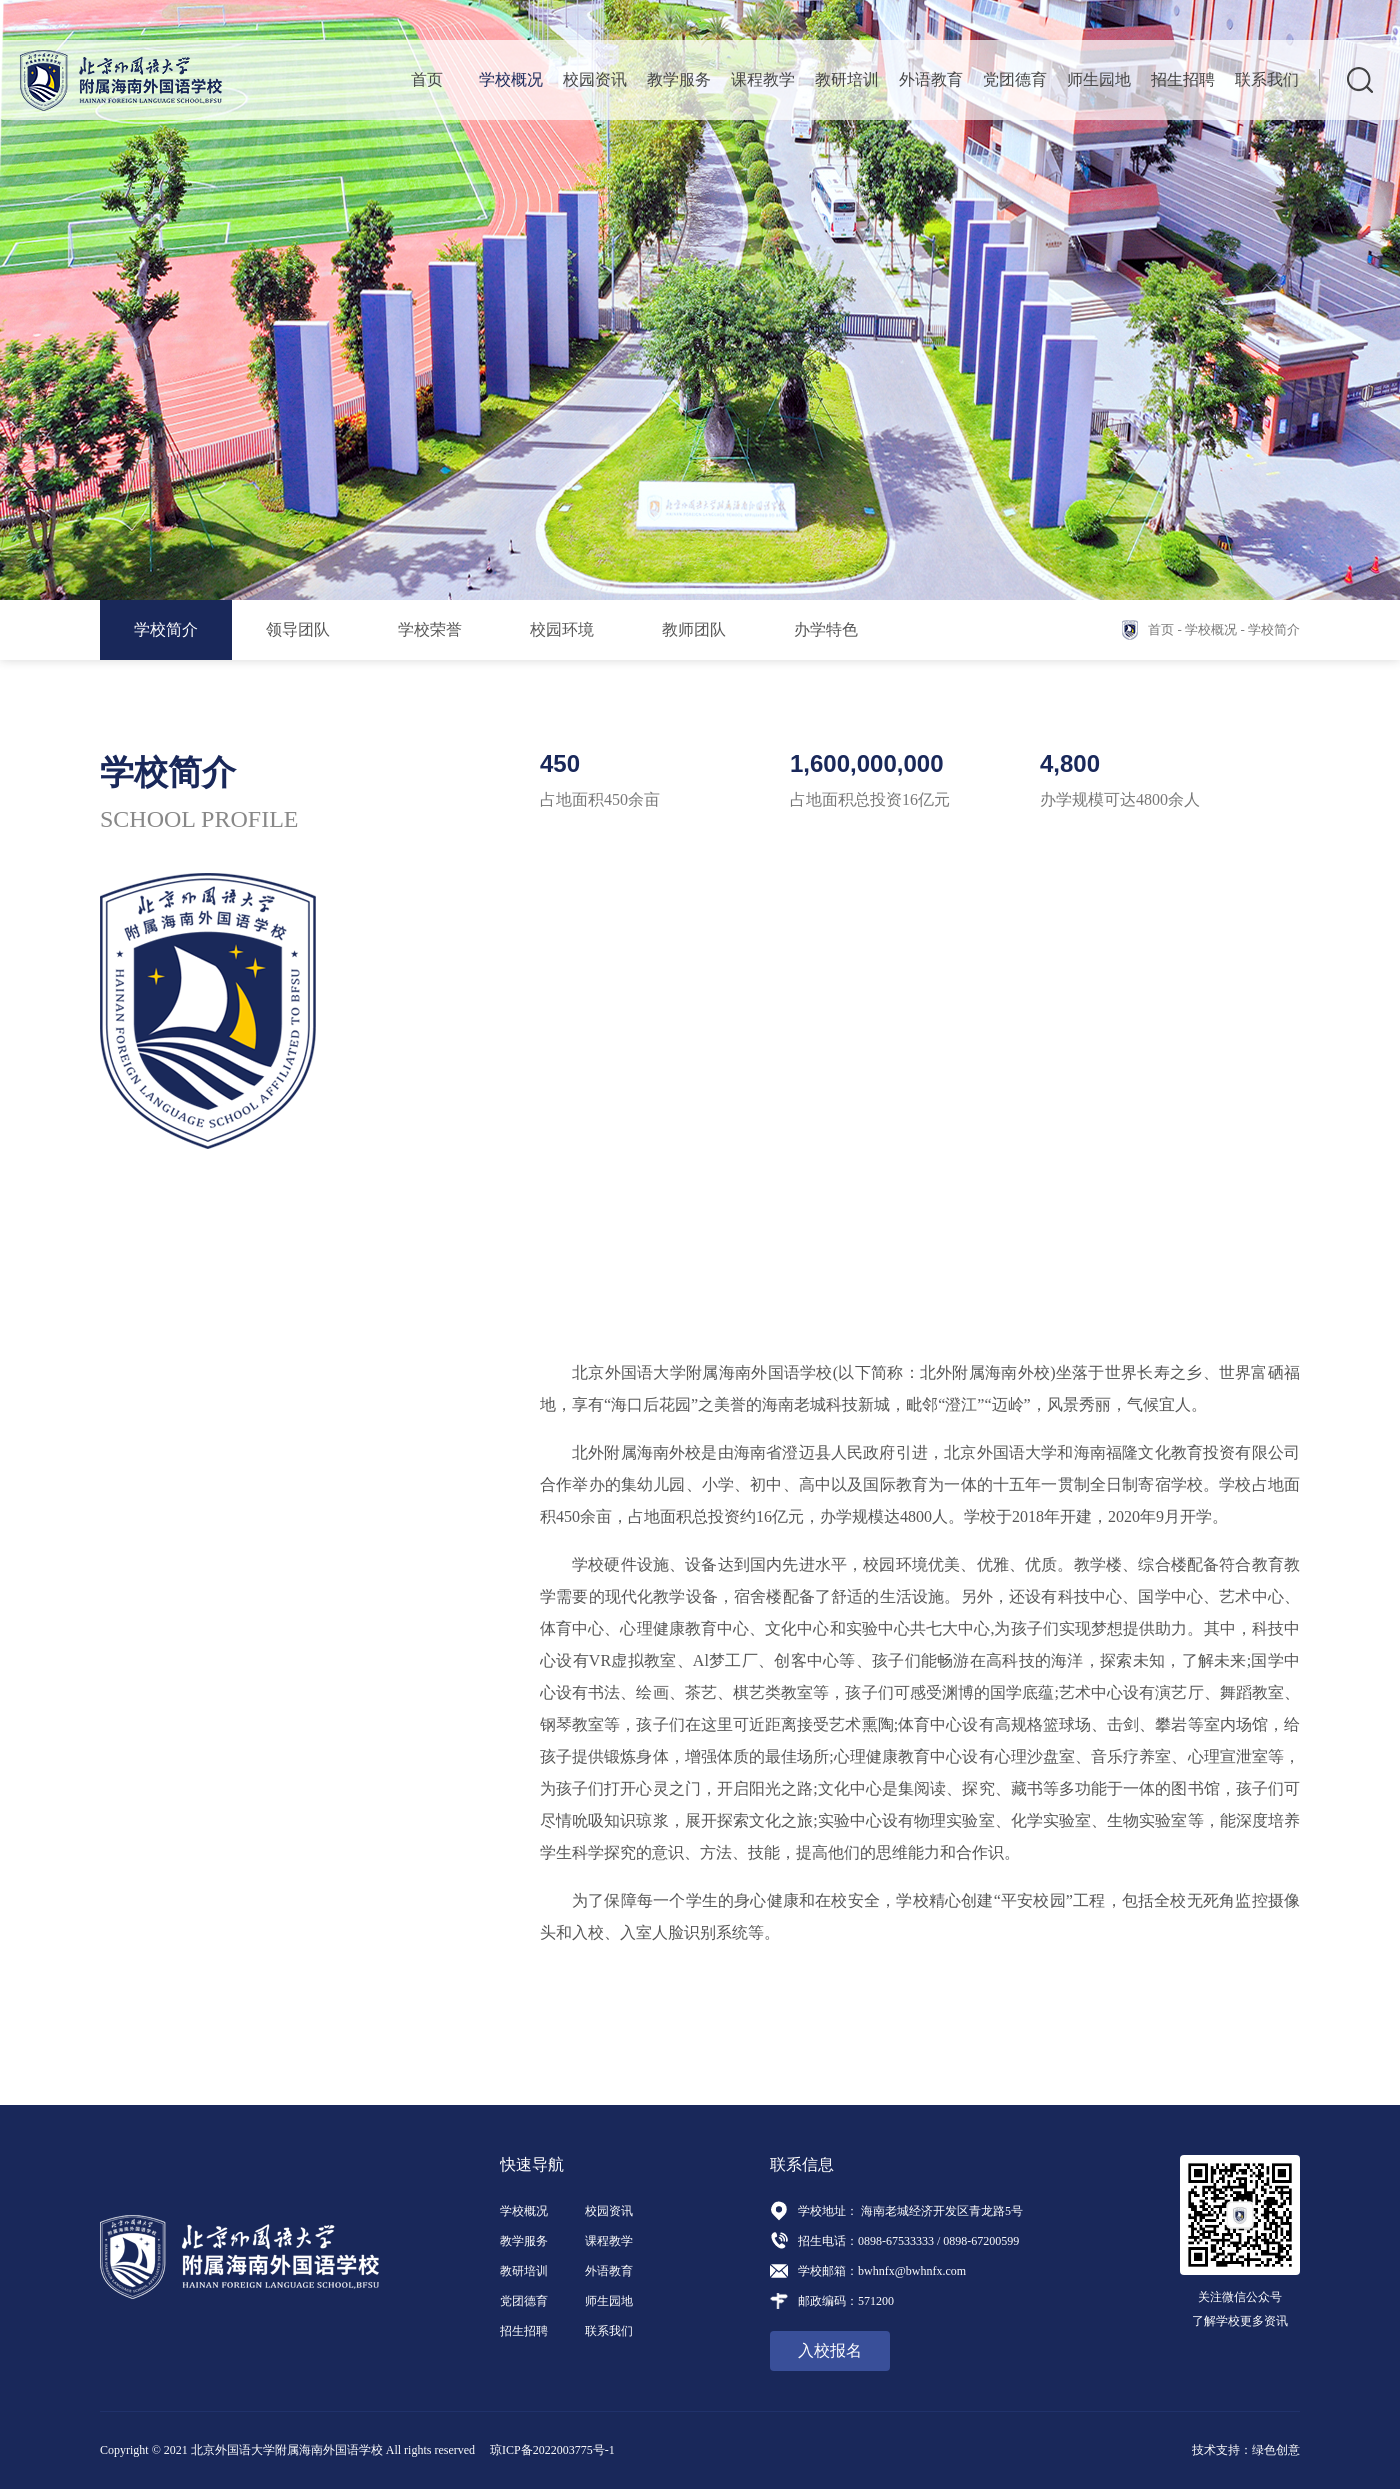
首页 (427, 79)
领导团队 (298, 629)
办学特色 (826, 629)
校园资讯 (595, 79)
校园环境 (562, 629)
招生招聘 (1183, 79)
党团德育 (1015, 79)
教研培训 (847, 79)
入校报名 (830, 2350)
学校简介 (166, 629)
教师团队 (694, 629)
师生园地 (1099, 79)
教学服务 (679, 79)
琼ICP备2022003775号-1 (552, 2450)
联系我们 (1267, 79)
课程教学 (763, 79)
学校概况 (511, 79)
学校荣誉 (430, 629)
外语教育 (931, 79)
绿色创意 (1276, 2450)
